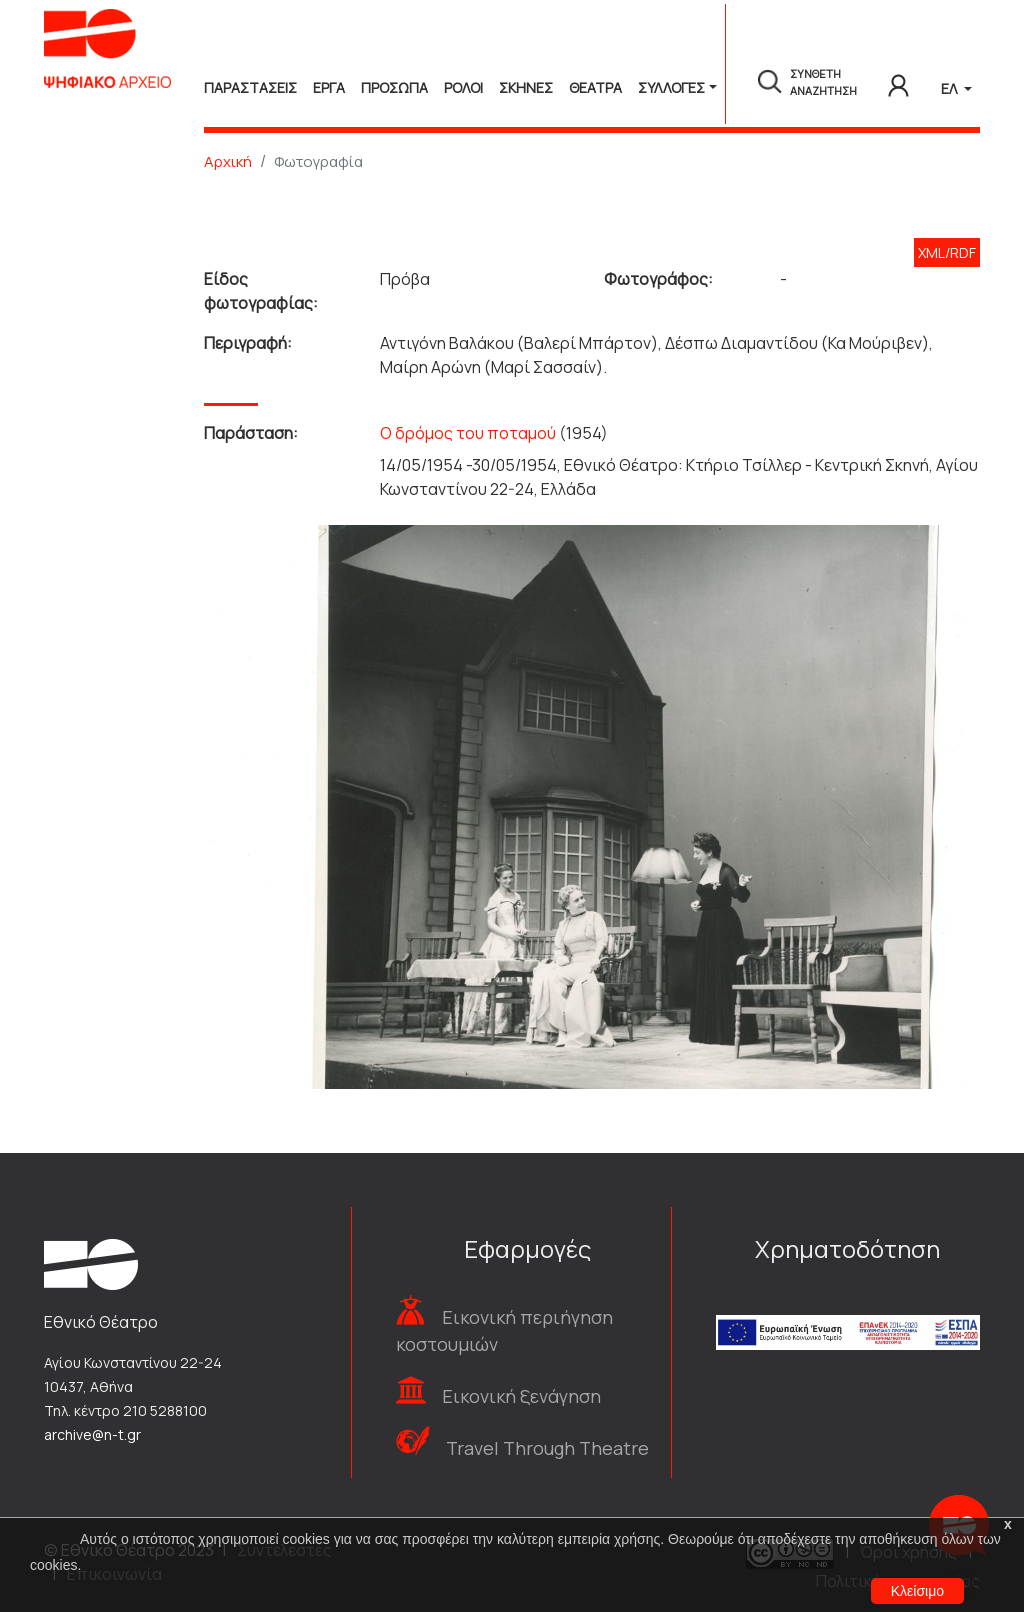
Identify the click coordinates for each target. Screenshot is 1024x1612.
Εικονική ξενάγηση (521, 1396)
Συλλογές (671, 87)
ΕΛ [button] (950, 88)
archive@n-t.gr (92, 1434)
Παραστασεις (250, 87)
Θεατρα (595, 87)
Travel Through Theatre (547, 1448)
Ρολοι (463, 87)
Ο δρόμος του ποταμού (468, 433)
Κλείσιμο (917, 1591)
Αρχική (228, 161)
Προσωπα (394, 87)
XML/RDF (947, 252)
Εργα (329, 87)
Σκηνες (526, 87)
